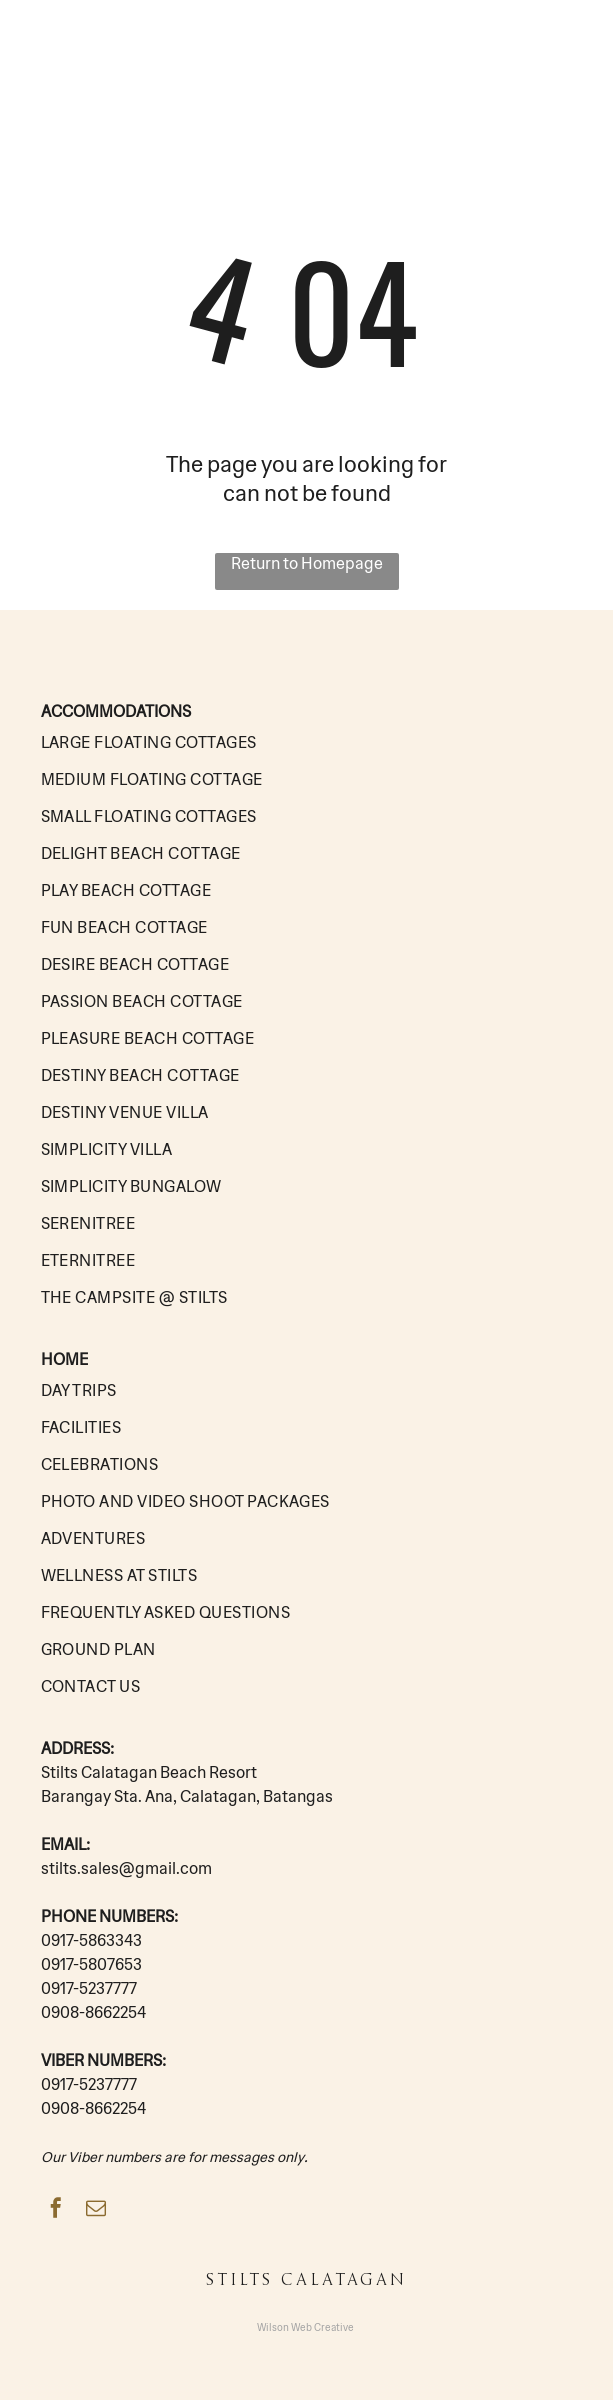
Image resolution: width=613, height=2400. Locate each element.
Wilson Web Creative (305, 2327)
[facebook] (56, 2210)
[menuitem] (307, 742)
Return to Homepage (307, 563)
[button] (570, 46)
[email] (96, 2210)
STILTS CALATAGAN (120, 47)
